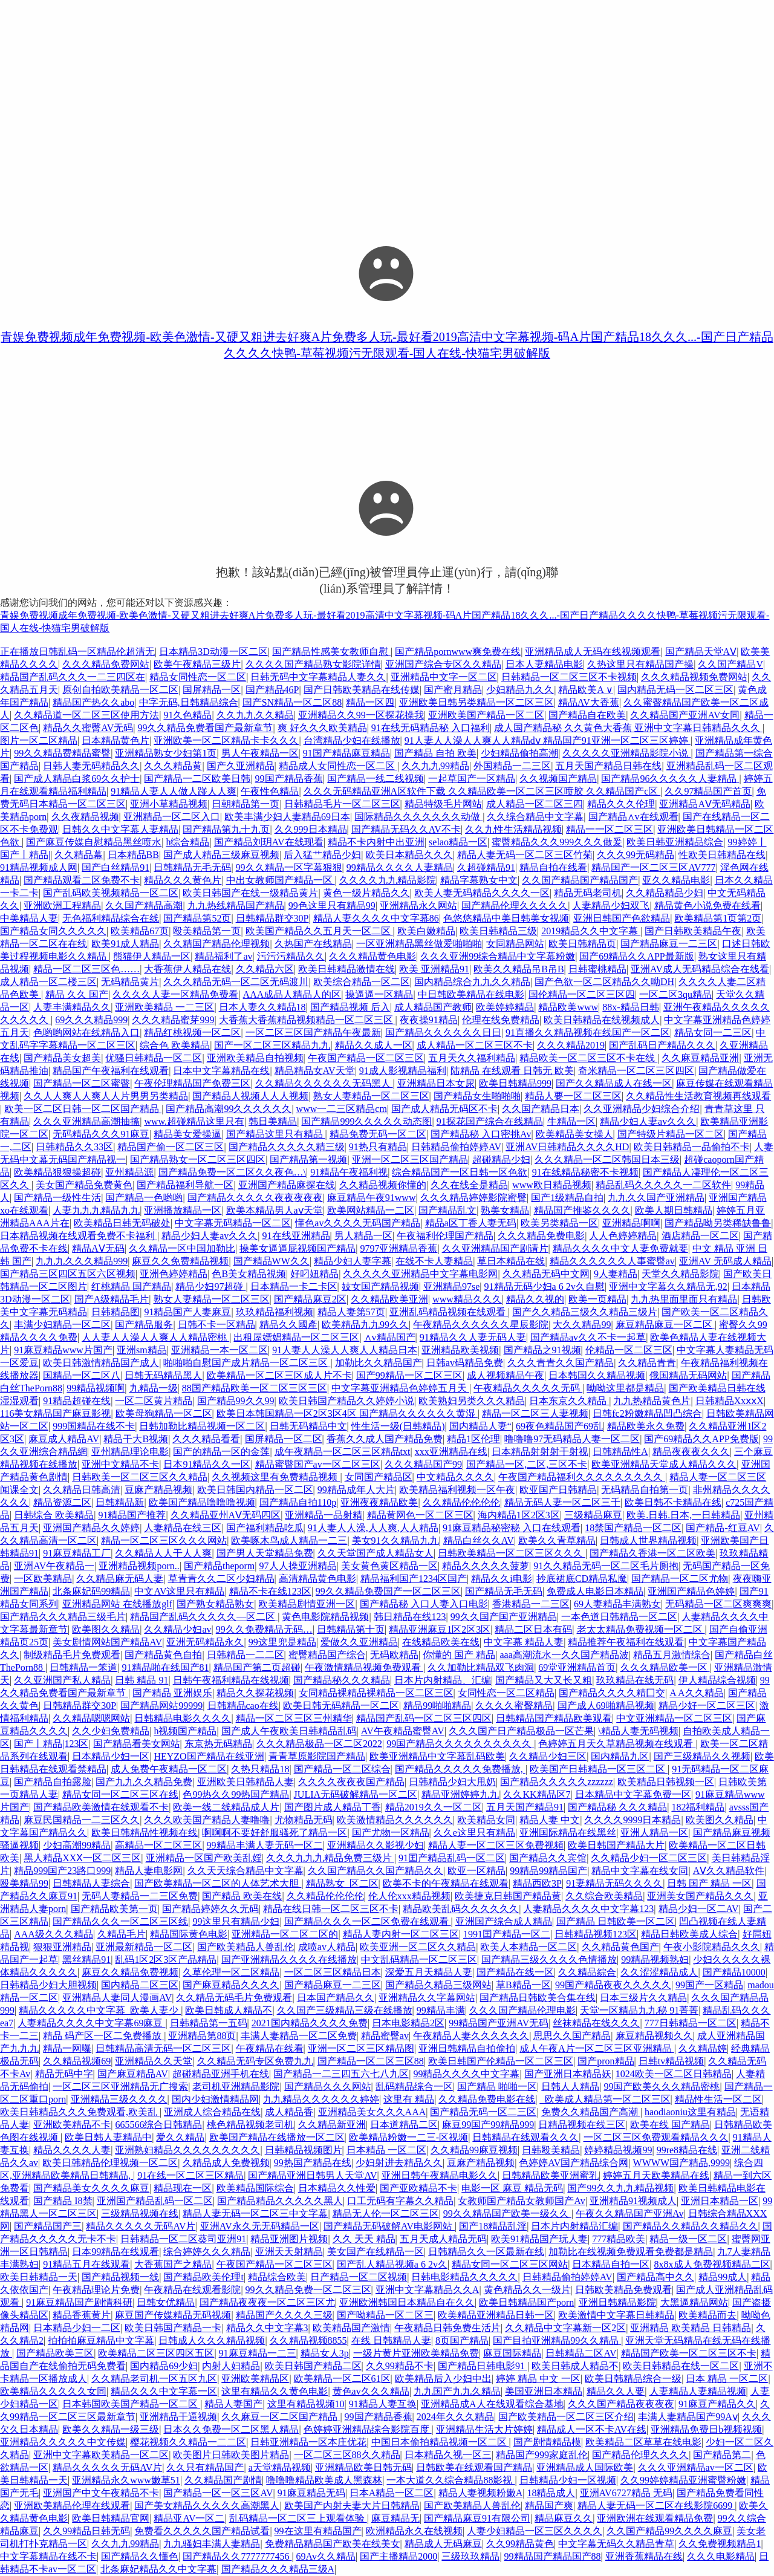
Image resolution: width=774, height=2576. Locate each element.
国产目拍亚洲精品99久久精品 (557, 2340)
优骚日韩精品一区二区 (153, 1058)
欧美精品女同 (486, 1820)
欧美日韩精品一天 (38, 2277)
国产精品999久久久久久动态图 (366, 1121)
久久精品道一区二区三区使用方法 (86, 715)
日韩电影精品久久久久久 (464, 2277)
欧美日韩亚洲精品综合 (674, 842)
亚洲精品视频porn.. (139, 1566)
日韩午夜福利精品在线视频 (231, 1680)
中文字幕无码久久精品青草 (616, 2544)
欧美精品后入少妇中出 (443, 2378)
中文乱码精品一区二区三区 (419, 1959)
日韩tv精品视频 (671, 2061)
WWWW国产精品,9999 (681, 2163)
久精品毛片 (121, 1934)
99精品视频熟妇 (655, 1959)
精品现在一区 (183, 2188)
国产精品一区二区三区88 (370, 2061)
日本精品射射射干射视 (540, 1451)
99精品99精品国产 (548, 1870)
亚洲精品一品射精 (323, 1515)
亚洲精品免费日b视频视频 (706, 2429)
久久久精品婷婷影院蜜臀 (473, 1197)
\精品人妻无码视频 (638, 1731)
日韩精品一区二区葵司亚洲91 (183, 2239)
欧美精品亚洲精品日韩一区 (496, 2315)
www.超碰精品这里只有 (194, 1121)
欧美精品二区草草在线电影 (643, 2442)
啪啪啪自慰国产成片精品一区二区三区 (246, 1363)
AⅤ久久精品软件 (729, 1870)
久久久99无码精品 (635, 855)
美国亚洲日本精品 (543, 2391)
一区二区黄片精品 (153, 1401)
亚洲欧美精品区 (255, 2378)
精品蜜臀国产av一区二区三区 (317, 1464)
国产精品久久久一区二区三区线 (120, 1921)
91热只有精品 (378, 1147)
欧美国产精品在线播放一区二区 (277, 2137)
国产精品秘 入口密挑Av (481, 1134)
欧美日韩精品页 (582, 943)
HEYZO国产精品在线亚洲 (209, 1756)
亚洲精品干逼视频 (178, 2417)
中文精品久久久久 (455, 1477)
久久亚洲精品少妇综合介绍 (642, 1109)
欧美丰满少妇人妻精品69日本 (287, 817)
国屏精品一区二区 (283, 1439)
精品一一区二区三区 (609, 829)
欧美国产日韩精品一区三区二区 (599, 1769)
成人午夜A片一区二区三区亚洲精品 (596, 2048)
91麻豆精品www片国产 (63, 1350)
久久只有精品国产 (205, 2467)
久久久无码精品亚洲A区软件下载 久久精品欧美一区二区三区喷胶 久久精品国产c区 (482, 791)
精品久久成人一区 (373, 1045)
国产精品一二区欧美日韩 (197, 778)
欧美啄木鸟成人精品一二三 (289, 1540)
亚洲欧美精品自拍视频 (255, 1058)
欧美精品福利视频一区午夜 (457, 1490)
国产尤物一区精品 (390, 1832)
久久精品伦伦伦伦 (461, 1502)
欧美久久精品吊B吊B (518, 969)
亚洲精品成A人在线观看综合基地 (492, 2404)
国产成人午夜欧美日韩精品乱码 (289, 1731)
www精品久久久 (467, 1299)
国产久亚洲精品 (241, 766)
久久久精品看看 (206, 1439)
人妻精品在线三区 (182, 1528)
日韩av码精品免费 (464, 1363)
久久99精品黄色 (520, 2544)
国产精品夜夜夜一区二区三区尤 (267, 2302)
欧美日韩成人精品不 (228, 2010)
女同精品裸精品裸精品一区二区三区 (376, 1693)
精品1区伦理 (473, 1439)
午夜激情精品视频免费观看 (364, 1667)
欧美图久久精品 (106, 1629)
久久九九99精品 (435, 766)
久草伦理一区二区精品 (231, 1972)
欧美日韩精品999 (515, 1083)
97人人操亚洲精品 (298, 1566)
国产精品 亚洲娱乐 (172, 1693)
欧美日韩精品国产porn (526, 2302)
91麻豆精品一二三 (257, 2353)
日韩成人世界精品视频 (648, 1540)
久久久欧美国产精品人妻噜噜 (207, 1820)
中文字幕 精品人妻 (524, 1642)
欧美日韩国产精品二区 (313, 2366)
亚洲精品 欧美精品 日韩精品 (690, 2328)
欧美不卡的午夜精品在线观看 (446, 1883)
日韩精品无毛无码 (192, 867)
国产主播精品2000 (398, 2556)
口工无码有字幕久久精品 (400, 2201)
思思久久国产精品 (572, 2036)
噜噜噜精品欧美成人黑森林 (324, 2480)
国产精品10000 (734, 1972)
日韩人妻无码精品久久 (91, 766)
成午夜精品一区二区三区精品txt (343, 1451)
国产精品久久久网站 (327, 2086)
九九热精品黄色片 (652, 1401)
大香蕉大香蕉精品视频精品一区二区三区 (307, 1020)
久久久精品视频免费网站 (694, 677)
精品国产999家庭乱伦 (542, 2455)
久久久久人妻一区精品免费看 (175, 994)
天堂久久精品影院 (680, 1274)
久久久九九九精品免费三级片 (330, 1858)
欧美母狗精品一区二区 (163, 1413)
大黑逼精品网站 (694, 2302)
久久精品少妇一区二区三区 (649, 1858)
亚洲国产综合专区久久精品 (443, 664)
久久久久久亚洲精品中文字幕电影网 (420, 1274)
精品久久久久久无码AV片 (140, 2226)
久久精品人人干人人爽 (163, 1553)
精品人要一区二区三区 (573, 1096)
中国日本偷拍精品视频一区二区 (440, 2442)
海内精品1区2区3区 (519, 1515)
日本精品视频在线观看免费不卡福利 (78, 1236)
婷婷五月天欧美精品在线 (656, 2175)
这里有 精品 (408, 2099)
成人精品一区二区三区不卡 (475, 1045)
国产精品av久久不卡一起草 (588, 1337)
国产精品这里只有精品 (275, 1134)
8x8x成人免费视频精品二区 (712, 2264)
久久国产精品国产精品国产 (580, 880)
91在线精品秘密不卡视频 (585, 1172)
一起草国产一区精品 (471, 778)
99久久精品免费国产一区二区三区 (388, 1591)
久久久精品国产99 (423, 1464)
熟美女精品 (505, 1210)
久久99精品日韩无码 (86, 2531)
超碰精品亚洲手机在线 (220, 2074)
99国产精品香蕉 (289, 778)
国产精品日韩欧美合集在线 (538, 1997)
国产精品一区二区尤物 (679, 1578)
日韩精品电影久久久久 (182, 1718)
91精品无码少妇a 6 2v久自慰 (544, 1286)
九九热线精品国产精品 (235, 905)
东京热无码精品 (218, 1743)
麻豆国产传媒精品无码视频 (173, 2315)
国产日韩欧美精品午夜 (693, 931)
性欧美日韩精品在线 (722, 855)
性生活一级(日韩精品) (398, 1426)
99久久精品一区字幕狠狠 (289, 867)
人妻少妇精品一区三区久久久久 (534, 2531)
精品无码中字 (64, 2074)
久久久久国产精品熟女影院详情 (313, 664)
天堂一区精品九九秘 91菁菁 (639, 2010)
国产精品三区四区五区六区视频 (67, 1274)
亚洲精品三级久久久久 (119, 2099)
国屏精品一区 (212, 690)
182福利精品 (697, 1807)
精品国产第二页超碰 (257, 1667)
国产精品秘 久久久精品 (617, 1807)
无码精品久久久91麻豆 (101, 1134)
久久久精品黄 (173, 766)
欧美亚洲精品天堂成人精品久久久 (664, 1464)
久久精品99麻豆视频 (474, 2150)
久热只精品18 (260, 1769)
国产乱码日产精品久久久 (662, 1045)
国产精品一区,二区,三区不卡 (526, 1464)
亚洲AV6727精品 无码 (626, 2493)
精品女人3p (325, 2353)
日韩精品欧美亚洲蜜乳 (550, 2175)
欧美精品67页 (140, 931)
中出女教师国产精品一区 (280, 880)
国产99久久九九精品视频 (620, 2188)
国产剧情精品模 (547, 2442)
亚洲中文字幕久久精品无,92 (668, 1286)
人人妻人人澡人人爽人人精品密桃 (155, 1337)
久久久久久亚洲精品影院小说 (626, 753)
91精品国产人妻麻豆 (187, 1312)
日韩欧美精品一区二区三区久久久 (511, 1553)
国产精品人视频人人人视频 (250, 1096)
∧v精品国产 (389, 1337)
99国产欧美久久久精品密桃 (661, 2086)
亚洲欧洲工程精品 (62, 905)
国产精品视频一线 (120, 2277)
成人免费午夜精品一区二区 (169, 1769)
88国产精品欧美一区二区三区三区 (254, 1388)
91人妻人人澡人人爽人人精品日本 (344, 1350)
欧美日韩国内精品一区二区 (255, 1490)
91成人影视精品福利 (402, 1070)
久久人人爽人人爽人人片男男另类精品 (106, 1096)
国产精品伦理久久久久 (640, 2455)
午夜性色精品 (270, 791)
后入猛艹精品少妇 (322, 855)
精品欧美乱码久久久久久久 (461, 1909)
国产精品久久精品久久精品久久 (690, 2226)
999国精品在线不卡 (94, 1426)
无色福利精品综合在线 (110, 918)
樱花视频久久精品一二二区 (188, 2442)
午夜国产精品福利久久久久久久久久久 (581, 1477)
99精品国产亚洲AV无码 (498, 2023)
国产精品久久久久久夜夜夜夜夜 (255, 1197)
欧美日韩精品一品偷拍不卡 (692, 1147)
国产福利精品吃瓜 (265, 1528)
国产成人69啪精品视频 (606, 1705)
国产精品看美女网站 (136, 1743)
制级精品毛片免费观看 (72, 1655)
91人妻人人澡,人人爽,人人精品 (373, 1528)
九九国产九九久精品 (457, 2391)
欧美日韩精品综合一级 (633, 2378)
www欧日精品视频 (551, 1185)
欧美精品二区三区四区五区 (156, 2353)
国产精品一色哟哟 (144, 1197)
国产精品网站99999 (161, 1705)
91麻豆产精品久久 (717, 2404)
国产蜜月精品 (453, 690)
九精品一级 (153, 1388)
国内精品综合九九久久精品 (472, 982)
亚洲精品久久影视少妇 (375, 1845)
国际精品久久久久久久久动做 (418, 817)
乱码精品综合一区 (414, 2086)
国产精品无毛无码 (503, 1591)
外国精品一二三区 (512, 766)
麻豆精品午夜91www (371, 1197)
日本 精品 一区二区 (727, 2378)
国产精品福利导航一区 (185, 1185)
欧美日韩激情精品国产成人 (101, 1363)
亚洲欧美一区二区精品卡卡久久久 (226, 740)
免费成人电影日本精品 (595, 1591)
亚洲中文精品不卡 (120, 1464)
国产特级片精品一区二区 (670, 1134)
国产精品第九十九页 (226, 829)
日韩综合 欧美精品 (54, 1515)
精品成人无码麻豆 (443, 2544)
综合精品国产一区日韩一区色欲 (459, 1172)
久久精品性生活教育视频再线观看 (698, 1096)
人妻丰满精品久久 (72, 1007)
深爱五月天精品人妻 (428, 1972)
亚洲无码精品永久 (205, 1642)
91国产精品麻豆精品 (346, 753)
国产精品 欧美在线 (242, 1896)
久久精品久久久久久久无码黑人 (324, 1083)
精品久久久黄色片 (182, 880)
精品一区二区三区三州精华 (294, 1718)
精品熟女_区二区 (342, 1883)
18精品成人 (551, 2493)
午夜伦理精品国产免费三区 (192, 1083)
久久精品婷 (702, 2048)
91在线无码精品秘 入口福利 (430, 728)
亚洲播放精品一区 (182, 1210)
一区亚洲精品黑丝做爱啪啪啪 (419, 943)
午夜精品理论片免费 (96, 2290)
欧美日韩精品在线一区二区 (681, 2366)
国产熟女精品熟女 (215, 1604)
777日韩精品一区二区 (691, 2023)
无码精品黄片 (130, 982)
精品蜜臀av (385, 2036)
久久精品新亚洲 (332, 2124)
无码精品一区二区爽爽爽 (718, 1604)
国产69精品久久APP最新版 (636, 956)
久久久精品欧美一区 (665, 1667)
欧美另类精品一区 (559, 1223)
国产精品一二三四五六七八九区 (341, 2074)
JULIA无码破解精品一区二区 (355, 1794)
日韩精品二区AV (580, 2353)
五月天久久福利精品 (471, 1058)
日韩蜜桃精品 (597, 969)
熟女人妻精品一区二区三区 (371, 1096)
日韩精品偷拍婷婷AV (456, 1147)
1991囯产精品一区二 (506, 1934)
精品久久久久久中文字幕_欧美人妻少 (100, 2010)
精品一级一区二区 (688, 2239)
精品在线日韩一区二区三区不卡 (330, 1909)
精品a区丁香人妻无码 (470, 1223)
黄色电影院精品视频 (325, 1617)
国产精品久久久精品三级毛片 (63, 1617)
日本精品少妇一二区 (76, 2328)
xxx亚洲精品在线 (451, 1451)
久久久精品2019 (571, 1045)
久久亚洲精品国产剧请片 (495, 1248)
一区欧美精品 (43, 1578)
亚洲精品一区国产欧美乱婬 (204, 1858)
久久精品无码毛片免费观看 (234, 1997)
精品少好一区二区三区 (707, 1705)
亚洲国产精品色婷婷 (691, 1591)
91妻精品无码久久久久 (614, 1883)
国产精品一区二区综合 (342, 1769)
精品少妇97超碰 (210, 1286)
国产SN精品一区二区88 (292, 702)
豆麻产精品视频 (158, 1490)
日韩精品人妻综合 (91, 1883)
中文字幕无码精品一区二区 (233, 1223)
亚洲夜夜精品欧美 (379, 1502)
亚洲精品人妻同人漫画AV (117, 1997)
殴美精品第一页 (207, 931)
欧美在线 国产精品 (670, 2124)
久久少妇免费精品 (110, 1731)
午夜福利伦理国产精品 (445, 1236)
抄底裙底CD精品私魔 (581, 1578)
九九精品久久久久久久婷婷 (321, 2099)
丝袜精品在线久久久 (596, 2023)
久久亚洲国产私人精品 (62, 1680)
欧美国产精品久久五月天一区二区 (319, 931)
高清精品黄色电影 (317, 1578)
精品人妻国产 (233, 2404)
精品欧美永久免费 (646, 1426)
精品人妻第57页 (351, 1312)
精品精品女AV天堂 (315, 1070)
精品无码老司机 (588, 893)
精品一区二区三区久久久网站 (164, 1540)
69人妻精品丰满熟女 (617, 1604)
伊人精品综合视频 (717, 1680)
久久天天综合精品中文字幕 (245, 1870)
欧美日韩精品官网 (110, 2518)
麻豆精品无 (395, 2518)
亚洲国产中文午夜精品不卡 (101, 2493)
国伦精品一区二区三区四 (581, 994)
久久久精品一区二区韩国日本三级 (607, 1159)
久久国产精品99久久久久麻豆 (669, 2531)
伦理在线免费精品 (500, 1020)
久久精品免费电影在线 (486, 2099)
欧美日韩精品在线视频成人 (602, 1020)
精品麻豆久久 (564, 2518)
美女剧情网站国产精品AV (107, 1642)
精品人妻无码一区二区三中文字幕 (255, 2213)
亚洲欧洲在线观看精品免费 (655, 2518)
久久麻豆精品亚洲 (700, 1058)
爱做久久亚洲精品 (359, 1642)
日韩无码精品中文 (308, 1426)
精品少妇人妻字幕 (352, 1261)
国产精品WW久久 (271, 1261)
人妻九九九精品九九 (96, 1210)
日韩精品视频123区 (595, 1934)
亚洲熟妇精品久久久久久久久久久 (187, 2150)
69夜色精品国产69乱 (559, 1426)
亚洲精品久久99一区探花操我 (361, 715)
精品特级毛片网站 (443, 804)
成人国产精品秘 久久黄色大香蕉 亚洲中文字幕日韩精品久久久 (628, 728)
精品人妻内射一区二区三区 (401, 1934)
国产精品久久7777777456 (237, 2556)
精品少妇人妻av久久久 (648, 1121)
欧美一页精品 (597, 1299)
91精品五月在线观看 (86, 2264)
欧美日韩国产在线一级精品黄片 (250, 893)
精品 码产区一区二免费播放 (103, 2036)
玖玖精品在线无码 (635, 1680)
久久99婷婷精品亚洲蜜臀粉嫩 (683, 2480)
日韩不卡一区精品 (216, 1324)
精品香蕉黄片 (82, 2315)
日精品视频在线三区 (581, 2124)
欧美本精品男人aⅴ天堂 (274, 1210)
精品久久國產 (288, 1324)
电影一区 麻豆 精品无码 (512, 2188)
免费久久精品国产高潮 (590, 2112)
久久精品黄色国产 (620, 1947)
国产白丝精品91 (115, 867)
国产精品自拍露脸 (52, 1782)
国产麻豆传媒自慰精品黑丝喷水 (93, 842)
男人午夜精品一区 (260, 753)
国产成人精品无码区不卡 (444, 1109)
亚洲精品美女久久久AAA (372, 2112)
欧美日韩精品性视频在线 (144, 1832)
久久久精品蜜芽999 (173, 1020)
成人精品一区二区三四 (534, 804)
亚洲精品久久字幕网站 (427, 1997)
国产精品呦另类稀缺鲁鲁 (718, 1223)
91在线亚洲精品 (296, 1236)
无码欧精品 (394, 1655)
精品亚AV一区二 (189, 2518)
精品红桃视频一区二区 (192, 1032)
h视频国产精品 (185, 1731)
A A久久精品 (696, 1693)
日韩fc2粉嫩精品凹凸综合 (647, 1413)
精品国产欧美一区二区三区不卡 (688, 2353)
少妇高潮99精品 (77, 1845)
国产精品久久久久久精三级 (287, 1147)
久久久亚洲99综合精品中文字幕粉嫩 (497, 956)
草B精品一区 (523, 1985)
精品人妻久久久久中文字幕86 (376, 918)
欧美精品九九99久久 (365, 1324)
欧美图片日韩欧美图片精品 (231, 2455)
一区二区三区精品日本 (332, 1972)
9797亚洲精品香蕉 (398, 1248)
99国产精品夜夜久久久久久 (613, 1985)
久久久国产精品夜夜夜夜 (621, 2404)
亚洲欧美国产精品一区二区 (486, 715)
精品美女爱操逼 (187, 1134)
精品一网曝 (67, 2048)
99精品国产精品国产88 (552, 2556)
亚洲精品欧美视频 (460, 1350)
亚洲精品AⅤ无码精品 (704, 804)
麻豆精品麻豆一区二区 (665, 1324)
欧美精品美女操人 (574, 1134)
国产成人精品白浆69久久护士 (77, 778)
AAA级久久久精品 (53, 1934)
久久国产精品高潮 (144, 905)
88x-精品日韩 (630, 1007)
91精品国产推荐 (132, 1515)
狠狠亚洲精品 (62, 1947)
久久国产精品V (730, 664)
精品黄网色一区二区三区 (420, 1515)
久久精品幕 (78, 855)
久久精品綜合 (587, 1972)
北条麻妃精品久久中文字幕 (158, 2569)
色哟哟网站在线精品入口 (86, 1032)
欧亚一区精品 (476, 1870)
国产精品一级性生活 (57, 1197)
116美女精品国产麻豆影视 (55, 1413)
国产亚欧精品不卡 (418, 2188)
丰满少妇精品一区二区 (62, 1324)
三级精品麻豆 (593, 1515)
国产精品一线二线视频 (375, 778)
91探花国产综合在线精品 (490, 1121)
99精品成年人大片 (356, 1490)
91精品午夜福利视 (349, 1172)
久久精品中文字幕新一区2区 (565, 2328)
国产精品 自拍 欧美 (435, 753)
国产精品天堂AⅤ (701, 651)
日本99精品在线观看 (115, 2251)
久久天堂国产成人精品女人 (375, 1553)
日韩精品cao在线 (243, 1705)
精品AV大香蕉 (588, 702)
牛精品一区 (571, 1121)
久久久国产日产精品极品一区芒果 (521, 1731)
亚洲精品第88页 (202, 2036)
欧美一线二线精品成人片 (226, 1807)
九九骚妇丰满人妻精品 (211, 2544)
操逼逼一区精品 (379, 994)
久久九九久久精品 (255, 715)
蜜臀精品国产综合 (327, 1655)
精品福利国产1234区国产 (413, 1578)
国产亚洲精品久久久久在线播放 (289, 1959)
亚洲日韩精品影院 (617, 2302)
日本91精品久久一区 (206, 1464)
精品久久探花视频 (255, 1693)
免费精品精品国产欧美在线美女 (332, 2544)
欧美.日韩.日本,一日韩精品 (683, 1515)
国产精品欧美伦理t (203, 2277)
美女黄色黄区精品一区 (389, 1566)
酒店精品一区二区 (700, 1236)
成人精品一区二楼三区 (48, 982)
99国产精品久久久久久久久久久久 (460, 1743)
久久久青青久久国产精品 (560, 1363)
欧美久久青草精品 (557, 1540)
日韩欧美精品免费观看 (623, 2290)
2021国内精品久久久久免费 (310, 2023)
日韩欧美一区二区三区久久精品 (139, 1477)
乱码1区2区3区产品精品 (165, 1959)
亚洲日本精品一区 (719, 2201)
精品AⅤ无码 (98, 1248)
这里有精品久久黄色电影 (274, 2391)
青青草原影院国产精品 (316, 1756)
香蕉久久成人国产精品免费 (385, 1439)
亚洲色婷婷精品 (173, 1274)
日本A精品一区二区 (392, 2493)
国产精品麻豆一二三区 (668, 943)
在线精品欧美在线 (441, 1642)
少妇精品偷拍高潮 (519, 753)
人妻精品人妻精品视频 (697, 2391)
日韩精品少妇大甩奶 (452, 1782)
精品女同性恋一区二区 (197, 677)
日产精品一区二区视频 (358, 2277)
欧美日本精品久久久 (409, 855)
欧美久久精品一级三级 (110, 2429)
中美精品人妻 (29, 918)
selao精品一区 (458, 842)
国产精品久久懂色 (139, 2556)
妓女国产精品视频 (380, 1286)
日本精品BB (133, 855)
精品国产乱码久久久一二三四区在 (72, 677)
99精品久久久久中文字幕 (466, 2074)
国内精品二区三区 (139, 1985)
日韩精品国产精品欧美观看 (554, 1718)
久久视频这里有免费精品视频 (276, 1477)
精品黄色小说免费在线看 (707, 905)
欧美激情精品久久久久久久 (395, 1820)
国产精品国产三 (48, 2226)
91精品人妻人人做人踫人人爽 (173, 791)
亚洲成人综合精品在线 (212, 2112)
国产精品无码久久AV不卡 (406, 829)
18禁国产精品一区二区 (633, 1528)
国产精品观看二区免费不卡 (82, 880)
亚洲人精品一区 (654, 1832)
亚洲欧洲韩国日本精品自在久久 (407, 2302)
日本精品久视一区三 (448, 2455)
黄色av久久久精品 (371, 2391)
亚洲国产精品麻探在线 (286, 1185)
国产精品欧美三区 (55, 2353)
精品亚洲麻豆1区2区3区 (439, 1629)
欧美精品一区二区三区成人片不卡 (279, 1375)
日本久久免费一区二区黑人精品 (231, 2429)
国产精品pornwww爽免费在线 (458, 651)
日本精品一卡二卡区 (293, 1286)
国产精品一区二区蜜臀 (81, 1083)
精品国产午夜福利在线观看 (111, 1070)
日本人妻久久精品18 (262, 1007)
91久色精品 (187, 715)
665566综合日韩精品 (158, 2124)
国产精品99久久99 (236, 1401)
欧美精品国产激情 (351, 2328)
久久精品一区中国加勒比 (182, 1248)
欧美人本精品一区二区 (528, 1947)
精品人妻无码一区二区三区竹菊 (525, 855)
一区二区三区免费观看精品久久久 (656, 2137)
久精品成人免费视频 (226, 2163)
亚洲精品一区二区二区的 (285, 1934)
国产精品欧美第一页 (114, 1909)
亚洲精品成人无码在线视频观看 (592, 651)
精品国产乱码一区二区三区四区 (424, 1718)
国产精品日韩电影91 (482, 2366)
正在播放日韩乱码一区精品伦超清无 (77, 651)
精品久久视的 (535, 1299)
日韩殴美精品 (551, 2150)
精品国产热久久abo (93, 702)
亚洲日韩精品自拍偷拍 (466, 2048)
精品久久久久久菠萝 (485, 1566)
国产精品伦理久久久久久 (514, 905)
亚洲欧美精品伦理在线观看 (72, 2505)
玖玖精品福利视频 (274, 1312)
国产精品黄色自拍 (163, 1655)
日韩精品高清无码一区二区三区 (163, 2048)
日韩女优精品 (166, 2302)
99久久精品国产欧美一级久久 (507, 2213)
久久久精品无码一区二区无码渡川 (235, 982)
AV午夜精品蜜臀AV (402, 1731)
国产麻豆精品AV (132, 2074)
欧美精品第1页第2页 (717, 918)
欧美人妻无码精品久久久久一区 (482, 893)
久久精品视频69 (77, 2061)
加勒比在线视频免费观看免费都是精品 (630, 2251)
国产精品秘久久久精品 (341, 1680)
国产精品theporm (219, 1566)
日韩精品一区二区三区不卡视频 (569, 677)
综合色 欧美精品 (175, 1045)
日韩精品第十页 (351, 1629)
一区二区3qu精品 (675, 994)
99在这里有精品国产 (318, 2531)
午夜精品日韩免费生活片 (447, 2328)
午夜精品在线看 (270, 2048)
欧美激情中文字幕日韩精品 (616, 2315)
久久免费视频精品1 (719, 2544)
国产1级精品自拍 (567, 1197)
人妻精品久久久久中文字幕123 (588, 1909)
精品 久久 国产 (76, 994)
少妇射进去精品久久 (399, 2163)
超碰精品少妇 (501, 1159)
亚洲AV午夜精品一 (54, 1566)
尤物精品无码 (304, 1820)
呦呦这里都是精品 (625, 1388)
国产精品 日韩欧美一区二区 (615, 1921)
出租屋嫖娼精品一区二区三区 (296, 1337)
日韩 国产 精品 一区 (709, 1883)
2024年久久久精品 (455, 2417)
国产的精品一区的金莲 (221, 1451)
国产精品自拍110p (297, 1502)
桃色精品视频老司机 (250, 2124)
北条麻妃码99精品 (91, 1591)
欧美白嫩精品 (426, 931)
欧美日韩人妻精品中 (108, 2137)
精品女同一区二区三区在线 (120, 1794)
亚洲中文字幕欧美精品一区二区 (101, 2455)
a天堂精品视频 (280, 2467)
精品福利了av (223, 956)
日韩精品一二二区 (245, 1655)
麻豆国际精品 (512, 2353)
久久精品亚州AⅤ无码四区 (226, 1515)
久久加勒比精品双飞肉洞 (481, 1667)
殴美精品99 (24, 1883)
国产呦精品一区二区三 (385, 2315)
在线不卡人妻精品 (434, 1261)
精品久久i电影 (501, 1578)
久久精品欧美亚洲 (389, 1299)
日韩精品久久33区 (74, 1147)
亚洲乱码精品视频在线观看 (448, 1312)
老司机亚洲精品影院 (235, 2086)
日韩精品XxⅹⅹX (729, 1401)
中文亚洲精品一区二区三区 (674, 1718)
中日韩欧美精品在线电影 (471, 994)
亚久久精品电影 (676, 880)
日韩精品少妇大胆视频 (48, 1985)
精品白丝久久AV (478, 1540)
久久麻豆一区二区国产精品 (280, 2417)
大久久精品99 (582, 1324)
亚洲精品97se (451, 1286)
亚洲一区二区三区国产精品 (410, 1159)
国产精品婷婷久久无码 (210, 1909)
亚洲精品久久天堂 (153, 2061)
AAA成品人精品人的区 (292, 994)
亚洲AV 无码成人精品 (725, 1261)
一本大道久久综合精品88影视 (450, 2480)
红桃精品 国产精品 (131, 1286)
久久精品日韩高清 (81, 1490)
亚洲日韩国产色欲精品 (621, 918)
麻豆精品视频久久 (654, 2036)
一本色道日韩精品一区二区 (619, 1617)
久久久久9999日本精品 (632, 1820)
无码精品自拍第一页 (644, 1490)
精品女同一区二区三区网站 (510, 2264)
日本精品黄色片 (115, 740)
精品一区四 (370, 702)
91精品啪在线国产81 (165, 1667)
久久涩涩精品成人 (659, 1972)
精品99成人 (722, 2277)
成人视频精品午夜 (505, 1375)
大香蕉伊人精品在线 (187, 969)
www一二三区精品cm (341, 1109)
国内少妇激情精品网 (215, 2099)
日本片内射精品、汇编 (442, 1680)
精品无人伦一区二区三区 (386, 2213)
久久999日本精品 (311, 829)
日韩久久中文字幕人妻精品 (120, 829)
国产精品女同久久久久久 (53, 931)
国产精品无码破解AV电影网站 (389, 2226)
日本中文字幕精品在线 (221, 1070)
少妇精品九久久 (520, 690)
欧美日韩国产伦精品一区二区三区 (500, 2061)
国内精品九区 (620, 1756)
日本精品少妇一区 (110, 1756)
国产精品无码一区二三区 (483, 2112)
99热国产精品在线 (312, 2163)
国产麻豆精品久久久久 (231, 1985)
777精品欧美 (618, 2239)
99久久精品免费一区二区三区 (308, 2290)
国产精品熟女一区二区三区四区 (197, 1159)
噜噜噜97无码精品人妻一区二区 (572, 1439)
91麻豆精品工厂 (77, 1553)
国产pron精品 (605, 2061)
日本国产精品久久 (335, 1997)
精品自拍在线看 (553, 867)
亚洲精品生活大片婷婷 (484, 2429)
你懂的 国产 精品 (459, 1655)
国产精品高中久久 (655, 2277)
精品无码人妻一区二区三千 (562, 1502)
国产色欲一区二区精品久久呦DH (604, 982)
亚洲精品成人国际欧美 (584, 2467)
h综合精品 (187, 842)
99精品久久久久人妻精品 (399, 867)
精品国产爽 (549, 2505)
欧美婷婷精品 (505, 1007)
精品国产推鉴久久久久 (582, 1210)
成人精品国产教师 (433, 1007)
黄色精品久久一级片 (527, 2290)
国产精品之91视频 (542, 1350)
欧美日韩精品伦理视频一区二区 (110, 2163)
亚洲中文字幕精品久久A (428, 2290)
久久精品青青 (647, 1363)
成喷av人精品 (327, 1947)
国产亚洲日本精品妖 (567, 2074)
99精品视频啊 (96, 1388)
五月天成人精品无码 (443, 2239)
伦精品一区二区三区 (628, 1350)
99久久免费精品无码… (264, 1629)
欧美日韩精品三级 (498, 931)
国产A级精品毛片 (111, 1299)
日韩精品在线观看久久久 (525, 2137)
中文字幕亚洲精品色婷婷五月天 (400, 1388)
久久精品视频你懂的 (382, 1185)
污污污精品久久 (291, 956)
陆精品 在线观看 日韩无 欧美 (512, 1070)
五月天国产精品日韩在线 (608, 766)
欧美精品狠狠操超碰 (57, 1172)
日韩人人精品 (570, 2086)
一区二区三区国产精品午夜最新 (313, 1032)
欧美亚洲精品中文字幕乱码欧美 (437, 1756)
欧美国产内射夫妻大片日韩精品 (352, 2505)
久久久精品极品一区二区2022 (319, 1743)
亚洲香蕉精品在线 (644, 2556)
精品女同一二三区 (713, 1032)
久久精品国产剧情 (223, 2480)
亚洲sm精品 (142, 1350)
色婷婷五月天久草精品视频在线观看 (616, 1743)
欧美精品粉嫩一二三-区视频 (408, 2137)
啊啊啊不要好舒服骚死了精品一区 (274, 1832)
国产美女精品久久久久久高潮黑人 (206, 2505)
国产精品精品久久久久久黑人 (280, 2201)
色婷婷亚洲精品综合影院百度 (368, 2429)
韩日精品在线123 (410, 1617)
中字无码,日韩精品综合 (188, 702)
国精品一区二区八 (81, 1375)
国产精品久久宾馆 (548, 1858)
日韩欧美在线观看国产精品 (474, 2467)
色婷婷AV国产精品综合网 (573, 2163)
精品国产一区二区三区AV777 (653, 867)
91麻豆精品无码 (311, 2493)
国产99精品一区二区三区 (409, 1375)
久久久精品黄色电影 (372, 956)
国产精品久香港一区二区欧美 (652, 1553)
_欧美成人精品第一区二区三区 (605, 2099)
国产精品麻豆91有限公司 (477, 2518)
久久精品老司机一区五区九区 (154, 2378)
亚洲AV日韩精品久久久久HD (567, 1147)
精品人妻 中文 (549, 1820)
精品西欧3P (537, 1883)
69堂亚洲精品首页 (577, 1667)
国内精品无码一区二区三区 (675, 690)
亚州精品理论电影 (130, 1451)
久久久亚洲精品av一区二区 (695, 2467)
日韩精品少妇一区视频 (567, 2480)
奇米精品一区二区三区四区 (636, 1070)
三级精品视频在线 (139, 2213)
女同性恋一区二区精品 (506, 1693)
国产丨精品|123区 (51, 1743)
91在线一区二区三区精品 (190, 2175)
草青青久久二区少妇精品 (221, 1578)
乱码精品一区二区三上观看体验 (298, 2518)
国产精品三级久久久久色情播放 (549, 1959)
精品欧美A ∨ (585, 690)
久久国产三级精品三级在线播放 (344, 2010)
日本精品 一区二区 (386, 2150)
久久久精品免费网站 (105, 664)
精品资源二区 (62, 1502)
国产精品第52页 (197, 918)
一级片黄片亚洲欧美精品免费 (416, 2353)
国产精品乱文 (447, 1210)
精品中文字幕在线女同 (639, 1870)
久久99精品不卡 (400, 2366)
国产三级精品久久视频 (702, 1756)
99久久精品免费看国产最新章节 (205, 728)
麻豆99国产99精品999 (488, 2124)
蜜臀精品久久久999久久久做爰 (557, 842)
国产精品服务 (144, 1324)
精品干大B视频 (135, 1439)
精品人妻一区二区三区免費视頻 (496, 1845)
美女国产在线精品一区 (375, 2251)
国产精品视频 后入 (350, 1007)
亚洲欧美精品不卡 (72, 2124)
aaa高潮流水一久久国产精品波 (563, 1655)
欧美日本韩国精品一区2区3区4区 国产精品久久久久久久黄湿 (347, 1413)
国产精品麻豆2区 (310, 1299)
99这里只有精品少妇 (235, 1921)
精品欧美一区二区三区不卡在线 (588, 1058)
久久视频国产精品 (558, 778)
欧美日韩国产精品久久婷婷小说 (346, 1401)
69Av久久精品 (326, 2556)
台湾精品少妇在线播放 (352, 740)
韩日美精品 (273, 1121)
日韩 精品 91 (141, 1680)
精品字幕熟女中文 (479, 880)
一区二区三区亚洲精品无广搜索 (120, 2086)
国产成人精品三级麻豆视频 (221, 855)
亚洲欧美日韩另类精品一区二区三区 (476, 702)
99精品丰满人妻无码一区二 (265, 1845)
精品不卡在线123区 (270, 1591)
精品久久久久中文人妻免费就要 (620, 1248)
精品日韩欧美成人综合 (689, 1934)
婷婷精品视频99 (618, 2150)
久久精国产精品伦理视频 (216, 943)
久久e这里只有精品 (474, 1832)
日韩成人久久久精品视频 (211, 2340)
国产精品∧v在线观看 (633, 817)
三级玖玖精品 (470, 2556)
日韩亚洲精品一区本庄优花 (308, 2442)
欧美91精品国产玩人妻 (539, 2239)
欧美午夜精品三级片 (197, 664)
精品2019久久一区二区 (433, 1807)
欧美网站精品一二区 (370, 1210)
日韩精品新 (120, 1502)
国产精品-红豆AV (722, 1528)
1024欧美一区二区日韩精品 (674, 2074)
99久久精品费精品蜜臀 (62, 753)
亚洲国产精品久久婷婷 (91, 1528)
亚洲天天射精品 (289, 2251)
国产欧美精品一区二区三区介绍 (566, 2417)
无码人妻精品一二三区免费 (140, 1896)
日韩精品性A (620, 1451)
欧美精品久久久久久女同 (53, 2391)
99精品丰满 (441, 2010)
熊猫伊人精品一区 (151, 956)
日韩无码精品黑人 (163, 1375)
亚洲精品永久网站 (418, 905)
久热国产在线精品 (313, 943)
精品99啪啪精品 (437, 1705)
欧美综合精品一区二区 (361, 982)
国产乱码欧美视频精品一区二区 (110, 893)
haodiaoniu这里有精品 (690, 2112)
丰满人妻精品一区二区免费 (299, 2036)
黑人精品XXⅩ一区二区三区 (82, 1858)
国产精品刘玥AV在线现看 (269, 842)
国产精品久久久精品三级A (278, 2569)
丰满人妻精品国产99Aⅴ (688, 2417)
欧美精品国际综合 (255, 2188)
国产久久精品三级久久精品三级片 (584, 1312)
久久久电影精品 (721, 2556)
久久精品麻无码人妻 (119, 1578)
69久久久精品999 (91, 1020)
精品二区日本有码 (533, 1629)
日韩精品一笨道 (83, 1667)
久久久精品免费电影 (541, 1236)
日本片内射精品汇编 (574, 2226)
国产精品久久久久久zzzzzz (556, 1782)
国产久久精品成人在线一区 (614, 1083)
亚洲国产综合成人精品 (503, 1921)
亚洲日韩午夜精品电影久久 (440, 2175)
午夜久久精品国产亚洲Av (629, 2213)
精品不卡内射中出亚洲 (376, 842)
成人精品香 (289, 2112)
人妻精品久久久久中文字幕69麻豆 (91, 2023)
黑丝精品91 (86, 1959)
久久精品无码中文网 (546, 1274)
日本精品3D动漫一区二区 (213, 651)
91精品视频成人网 (38, 867)
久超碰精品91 (486, 867)
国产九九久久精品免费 (144, 1782)
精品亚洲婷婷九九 (460, 1794)
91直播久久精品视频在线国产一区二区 (588, 1032)
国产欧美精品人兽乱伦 (245, 1947)
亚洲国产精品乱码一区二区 (155, 2201)
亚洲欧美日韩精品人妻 (245, 1782)
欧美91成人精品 (125, 943)
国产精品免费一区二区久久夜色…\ (232, 1172)
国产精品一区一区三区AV (218, 2493)
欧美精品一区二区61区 (342, 2378)
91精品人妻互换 (383, 2404)
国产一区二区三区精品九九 (272, 1045)
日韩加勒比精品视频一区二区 (202, 1426)
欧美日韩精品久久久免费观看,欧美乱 (80, 2112)
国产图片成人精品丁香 (332, 1807)
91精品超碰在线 (77, 1401)
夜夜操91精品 (429, 1020)
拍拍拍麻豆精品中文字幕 (101, 2340)
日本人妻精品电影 (544, 664)
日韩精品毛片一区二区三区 (342, 804)
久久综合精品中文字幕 (535, 817)
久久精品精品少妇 (664, 893)
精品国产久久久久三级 (284, 2315)
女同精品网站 (515, 943)
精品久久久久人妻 (72, 2150)
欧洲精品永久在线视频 (414, 2531)
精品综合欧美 (277, 2277)
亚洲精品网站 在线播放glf (117, 1604)
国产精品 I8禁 (62, 2201)
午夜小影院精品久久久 (711, 1947)
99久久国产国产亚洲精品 (503, 1617)
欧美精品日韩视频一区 (665, 1782)
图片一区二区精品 (38, 740)
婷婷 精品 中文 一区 (538, 2378)
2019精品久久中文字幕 (590, 931)
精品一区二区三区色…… (86, 969)
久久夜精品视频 (85, 817)
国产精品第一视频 (308, 1159)
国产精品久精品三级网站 (438, 1985)
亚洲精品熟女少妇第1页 (165, 753)
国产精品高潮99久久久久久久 (228, 1109)
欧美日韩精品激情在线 (346, 969)
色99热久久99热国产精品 (236, 1794)
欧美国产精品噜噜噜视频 (202, 1502)
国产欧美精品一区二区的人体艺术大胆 (217, 1883)
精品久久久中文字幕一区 (164, 2391)
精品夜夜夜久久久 (691, 1451)
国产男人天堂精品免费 (264, 1553)
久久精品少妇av (177, 1629)
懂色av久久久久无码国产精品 (357, 1223)
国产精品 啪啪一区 (497, 2086)
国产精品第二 (722, 2455)
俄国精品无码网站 (688, 1375)
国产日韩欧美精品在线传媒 (362, 690)
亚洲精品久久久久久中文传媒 (63, 2442)
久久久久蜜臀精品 (514, 1705)
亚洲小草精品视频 (168, 804)
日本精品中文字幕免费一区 (633, 1794)
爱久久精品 (180, 2137)
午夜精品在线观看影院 (192, 2290)
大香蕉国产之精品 (173, 2264)
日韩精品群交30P (272, 918)
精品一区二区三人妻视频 (535, 1413)
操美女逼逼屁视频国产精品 (297, 1248)
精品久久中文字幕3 (267, 2328)
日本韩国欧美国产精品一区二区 (131, 2404)
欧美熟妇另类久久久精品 (471, 1401)
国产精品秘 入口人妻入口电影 (424, 1604)
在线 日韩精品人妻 (391, 2340)
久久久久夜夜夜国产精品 (351, 1782)
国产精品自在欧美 (587, 715)
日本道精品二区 (404, 2124)
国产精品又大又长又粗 (543, 1680)
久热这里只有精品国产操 (640, 664)
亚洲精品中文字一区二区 (444, 677)
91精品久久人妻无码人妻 (473, 1337)
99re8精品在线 (687, 2150)
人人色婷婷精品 (623, 1236)
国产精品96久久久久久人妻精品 (670, 778)
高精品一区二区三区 (158, 1845)
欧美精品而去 (707, 2315)
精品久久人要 (616, 2391)
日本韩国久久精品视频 (596, 1375)
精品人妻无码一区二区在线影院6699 (656, 2505)
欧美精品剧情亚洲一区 (306, 1604)
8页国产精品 (462, 2340)
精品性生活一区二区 (718, 2099)
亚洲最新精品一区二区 (144, 1947)
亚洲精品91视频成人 (633, 2201)
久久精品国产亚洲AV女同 (685, 715)
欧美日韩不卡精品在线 (673, 1502)
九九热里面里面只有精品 (684, 1299)
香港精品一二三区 (531, 1604)
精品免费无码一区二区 (378, 1134)
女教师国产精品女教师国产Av (521, 2201)
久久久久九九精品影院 (387, 880)
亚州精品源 (129, 1172)
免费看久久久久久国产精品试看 (202, 2531)
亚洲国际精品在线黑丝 (567, 1832)
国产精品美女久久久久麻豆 (91, 2188)
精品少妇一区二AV (699, 1909)
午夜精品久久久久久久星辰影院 (480, 1324)
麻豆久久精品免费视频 (130, 1972)
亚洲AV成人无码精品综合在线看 (700, 969)
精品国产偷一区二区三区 (170, 1147)
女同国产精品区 (378, 1477)
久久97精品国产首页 (708, 791)
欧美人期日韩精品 (673, 1210)
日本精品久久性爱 (337, 2188)
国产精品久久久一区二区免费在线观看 (367, 1921)
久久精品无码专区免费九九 (255, 2061)
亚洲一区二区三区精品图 (361, 2048)
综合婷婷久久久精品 (206, 2251)
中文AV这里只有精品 (179, 1591)
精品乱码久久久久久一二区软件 (663, 1185)
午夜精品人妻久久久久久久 (471, 2036)
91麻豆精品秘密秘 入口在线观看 (511, 1528)
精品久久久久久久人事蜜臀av (612, 1261)
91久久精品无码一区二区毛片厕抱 (605, 1566)
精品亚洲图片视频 (289, 2239)
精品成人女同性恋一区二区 (338, 766)
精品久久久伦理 (621, 804)
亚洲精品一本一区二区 (219, 1350)
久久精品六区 (265, 969)
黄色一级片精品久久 (366, 893)
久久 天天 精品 (364, 2239)
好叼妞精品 (314, 1274)
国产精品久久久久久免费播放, (460, 1769)
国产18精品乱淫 (493, 2226)
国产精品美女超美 (62, 1058)
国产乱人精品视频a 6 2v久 (392, 2264)
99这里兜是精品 (282, 1642)
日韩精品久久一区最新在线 (486, 2251)
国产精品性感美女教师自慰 (331, 651)
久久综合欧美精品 (604, 1896)
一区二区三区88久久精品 (347, 2455)
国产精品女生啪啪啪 (477, 1096)
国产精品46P (272, 690)
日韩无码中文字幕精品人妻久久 (318, 677)
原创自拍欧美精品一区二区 (120, 690)
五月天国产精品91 (525, 1807)
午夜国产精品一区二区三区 (366, 1058)
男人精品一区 (363, 1236)
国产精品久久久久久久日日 (443, 1032)
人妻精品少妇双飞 (610, 905)
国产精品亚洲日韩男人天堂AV (312, 2175)
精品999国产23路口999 (62, 1870)
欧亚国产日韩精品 (558, 1490)
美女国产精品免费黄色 (84, 1185)
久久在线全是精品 (469, 1185)
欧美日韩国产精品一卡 (173, 2328)
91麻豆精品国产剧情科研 (79, 2302)
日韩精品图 (115, 1312)
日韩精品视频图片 (303, 2150)
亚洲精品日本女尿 (436, 1083)
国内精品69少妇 (164, 2366)
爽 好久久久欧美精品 (322, 728)
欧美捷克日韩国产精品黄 (508, 1896)
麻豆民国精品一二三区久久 (82, 1820)
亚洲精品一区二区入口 (171, 817)
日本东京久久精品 (569, 1401)
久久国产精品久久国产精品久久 (375, 1870)
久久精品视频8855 (308, 2340)
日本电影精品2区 (408, 2023)
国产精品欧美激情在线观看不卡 (101, 1807)
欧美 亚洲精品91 (434, 969)
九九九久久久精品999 (82, 1261)
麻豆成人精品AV (63, 1439)
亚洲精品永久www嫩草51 (126, 2480)
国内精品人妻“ (480, 1426)
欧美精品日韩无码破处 (122, 1223)
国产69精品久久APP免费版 (701, 1439)
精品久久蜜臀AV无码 (88, 728)
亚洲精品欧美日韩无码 (363, 2467)
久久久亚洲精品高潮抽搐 (86, 1121)
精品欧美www (568, 1007)
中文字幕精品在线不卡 (48, 2556)
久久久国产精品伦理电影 (522, 2010)
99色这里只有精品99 (332, 905)
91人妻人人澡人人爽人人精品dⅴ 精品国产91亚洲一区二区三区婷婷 (548, 740)
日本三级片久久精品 (643, 1997)
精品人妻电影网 (149, 1870)
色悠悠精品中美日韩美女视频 (506, 918)
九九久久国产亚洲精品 (656, 1197)
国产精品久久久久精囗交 (612, 1693)
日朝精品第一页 (245, 804)
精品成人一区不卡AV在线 (591, 2429)
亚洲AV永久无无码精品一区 (259, 2226)
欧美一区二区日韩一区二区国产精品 (82, 1109)
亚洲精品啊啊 (631, 1223)
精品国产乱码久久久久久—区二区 (204, 1617)
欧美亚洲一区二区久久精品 (418, 1947)
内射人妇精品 (231, 2366)
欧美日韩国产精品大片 (616, 1845)
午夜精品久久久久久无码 (527, 1388)
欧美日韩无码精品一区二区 (341, 1705)
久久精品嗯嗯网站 (91, 1718)
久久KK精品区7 (536, 1794)
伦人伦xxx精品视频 (409, 1896)
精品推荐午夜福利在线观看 (626, 1642)
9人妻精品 (615, 1274)
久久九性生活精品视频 (513, 829)
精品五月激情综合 (672, 1655)
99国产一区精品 (709, 1985)
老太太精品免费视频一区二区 (641, 1629)
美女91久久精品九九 (395, 1540)
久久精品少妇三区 (548, 1756)
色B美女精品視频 (249, 1274)
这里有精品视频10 (306, 2404)
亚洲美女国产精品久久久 (700, 1896)
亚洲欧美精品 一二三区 (164, 1007)
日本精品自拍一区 (610, 2264)
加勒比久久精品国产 (378, 1363)
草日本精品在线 (511, 1261)
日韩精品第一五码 (208, 2023)
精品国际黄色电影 (188, 1934)
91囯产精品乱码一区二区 (451, 1858)
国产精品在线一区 (515, 1972)
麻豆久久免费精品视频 (180, 1261)
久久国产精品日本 (540, 1109)
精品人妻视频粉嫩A (480, 2493)
